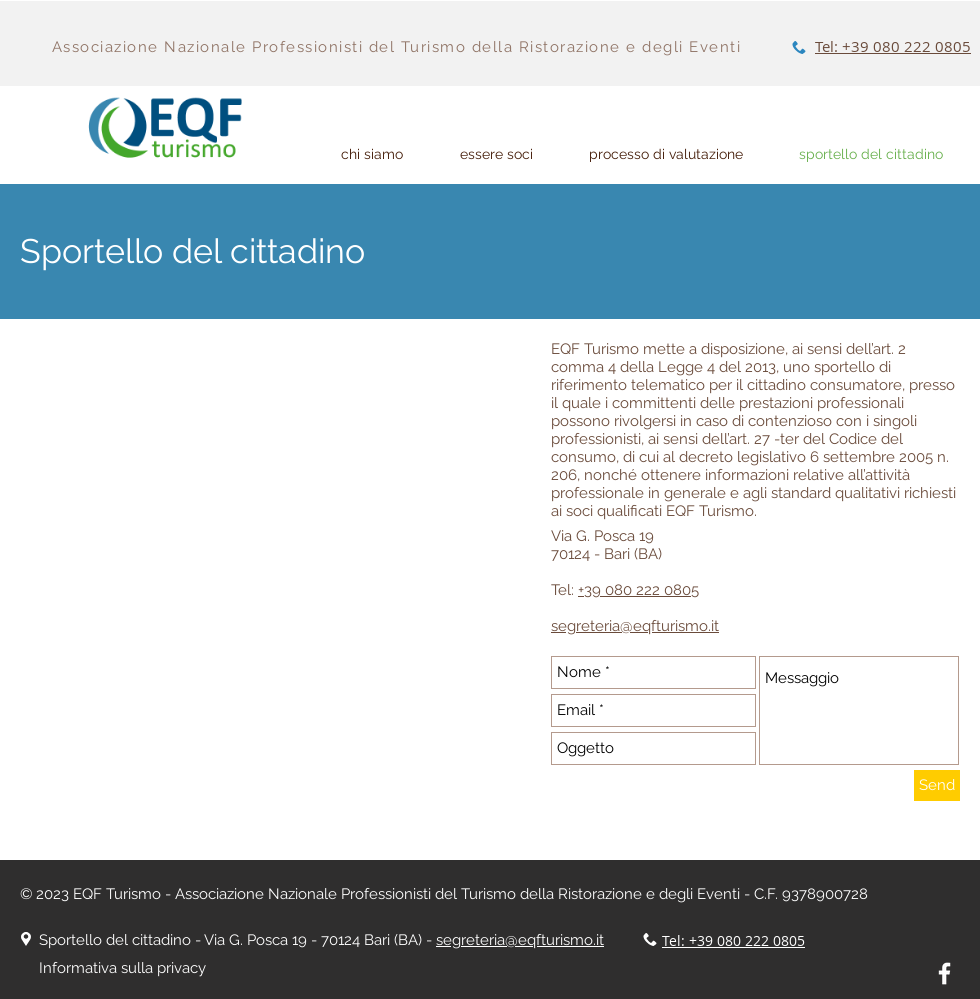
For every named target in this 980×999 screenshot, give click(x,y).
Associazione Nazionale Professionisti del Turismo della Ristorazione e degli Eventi (397, 47)
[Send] (937, 785)
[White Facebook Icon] (944, 973)
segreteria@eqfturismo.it (520, 940)
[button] (666, 154)
